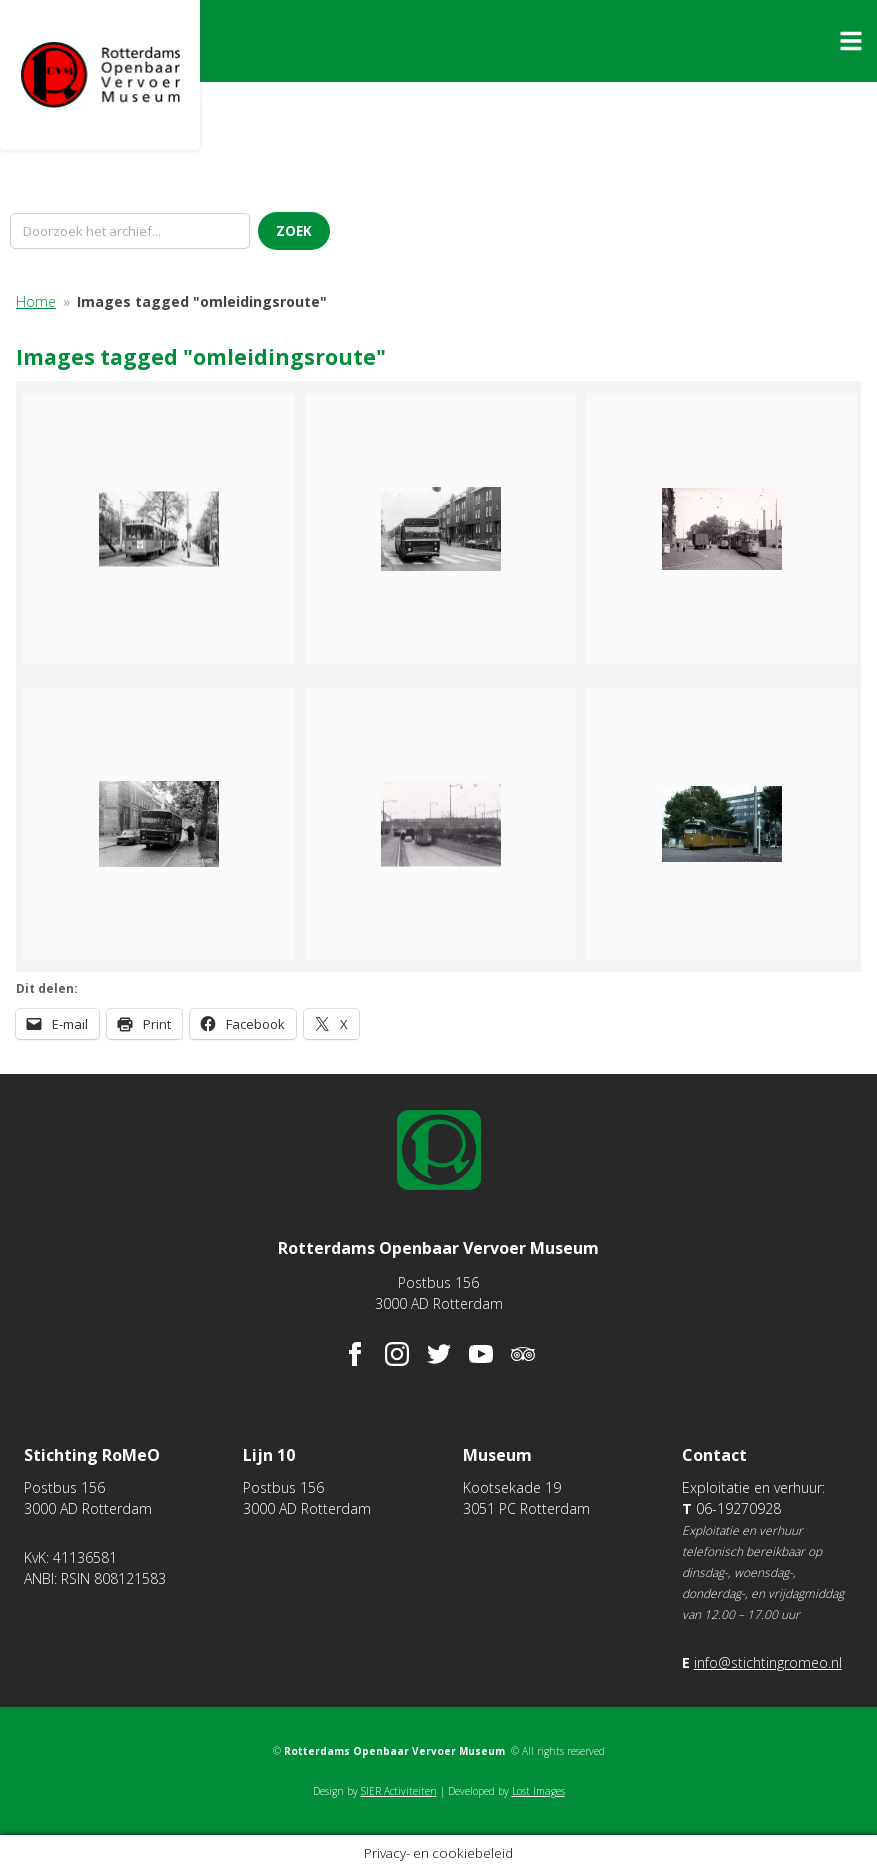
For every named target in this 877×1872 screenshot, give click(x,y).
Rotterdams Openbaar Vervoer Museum (100, 75)
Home (36, 301)
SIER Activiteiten (399, 1791)
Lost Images (538, 1791)
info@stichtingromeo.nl (768, 1662)
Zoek (294, 231)
